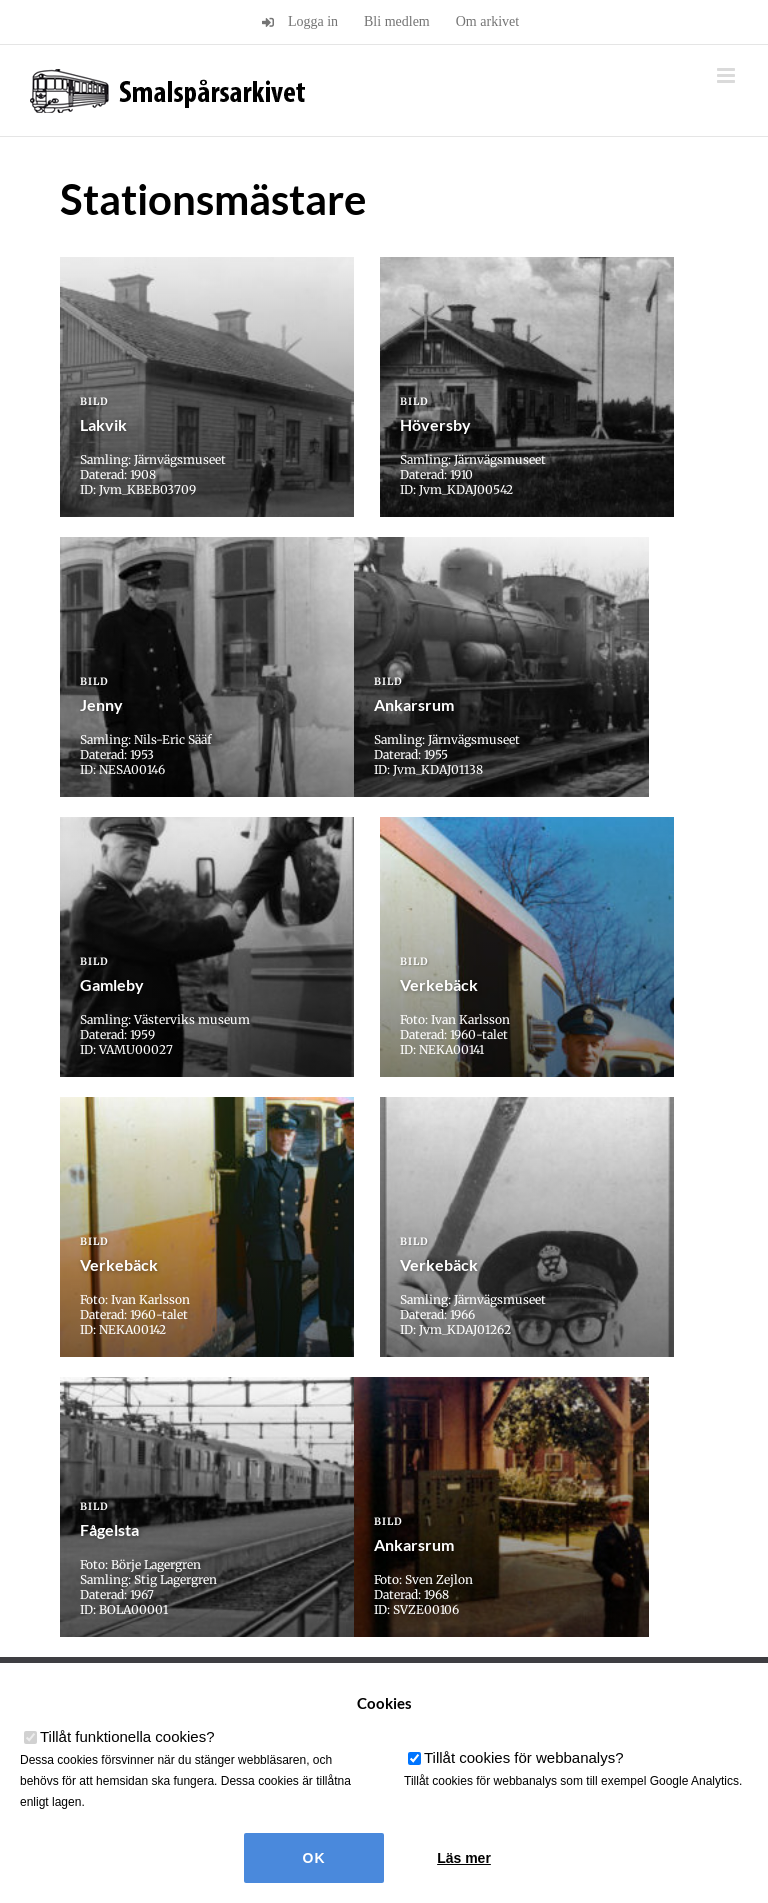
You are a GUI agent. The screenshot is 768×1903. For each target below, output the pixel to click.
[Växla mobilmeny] (727, 75)
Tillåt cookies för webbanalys (524, 1757)
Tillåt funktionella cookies (127, 1736)
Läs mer (464, 1858)
